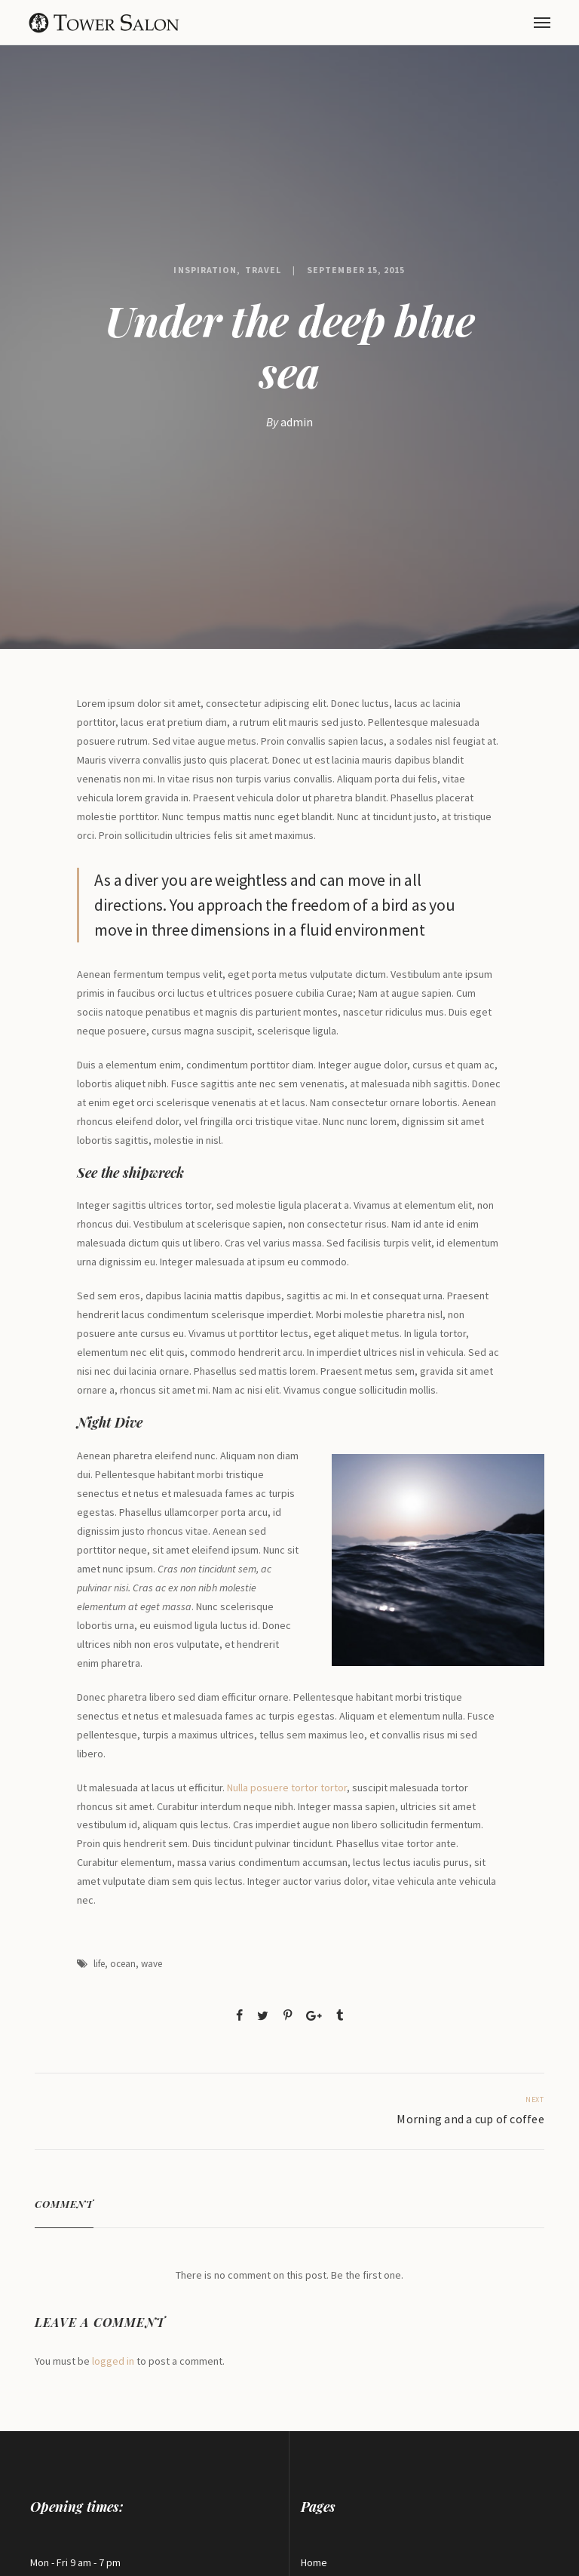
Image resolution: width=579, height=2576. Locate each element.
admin (296, 421)
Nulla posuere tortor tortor (287, 1787)
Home (314, 2562)
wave (151, 1963)
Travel (263, 270)
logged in (113, 2361)
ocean (123, 1963)
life (99, 1963)
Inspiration (205, 270)
